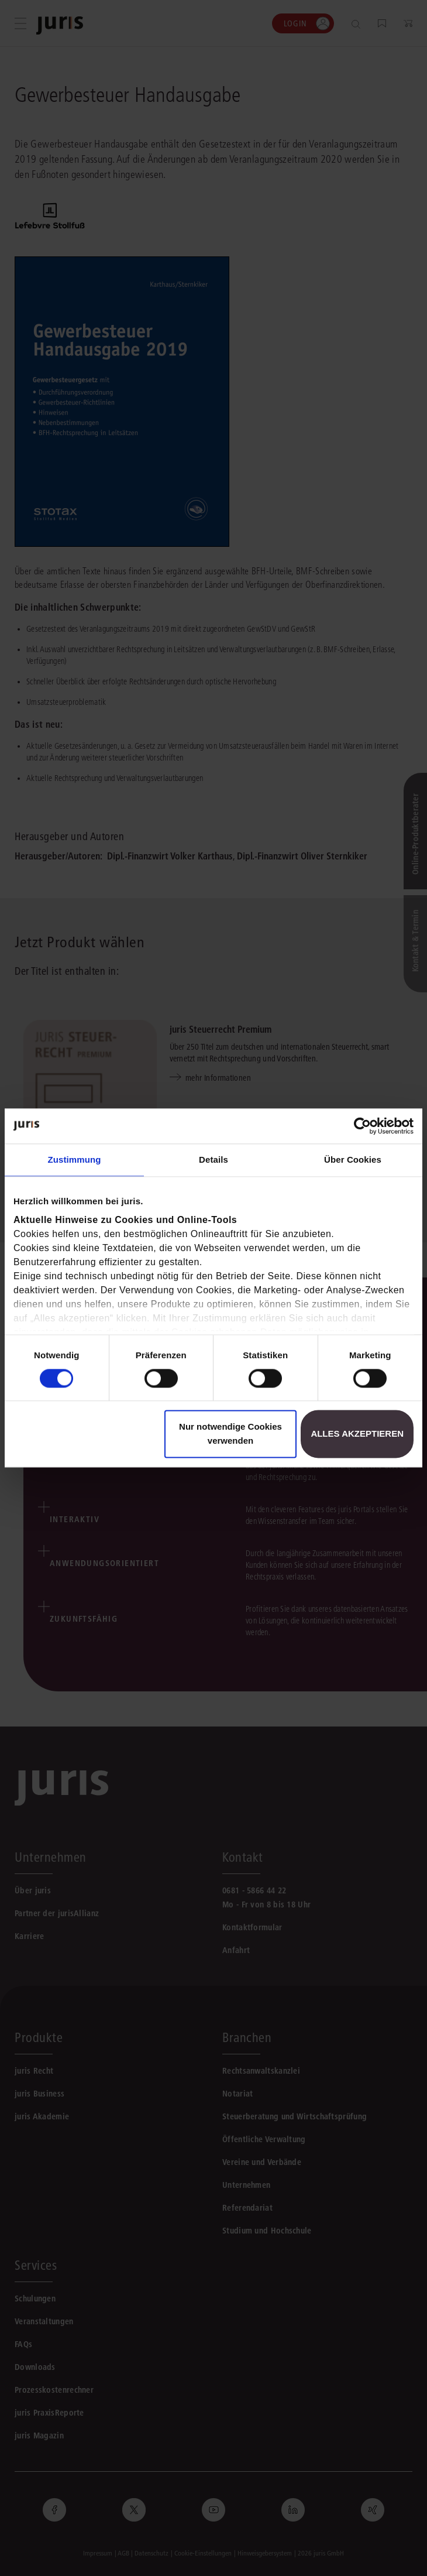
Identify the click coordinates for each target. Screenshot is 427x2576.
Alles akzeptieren (357, 1434)
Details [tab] (213, 1159)
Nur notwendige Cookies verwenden (230, 1434)
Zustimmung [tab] (74, 1159)
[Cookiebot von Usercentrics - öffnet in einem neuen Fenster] (362, 1126)
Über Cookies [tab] (352, 1159)
